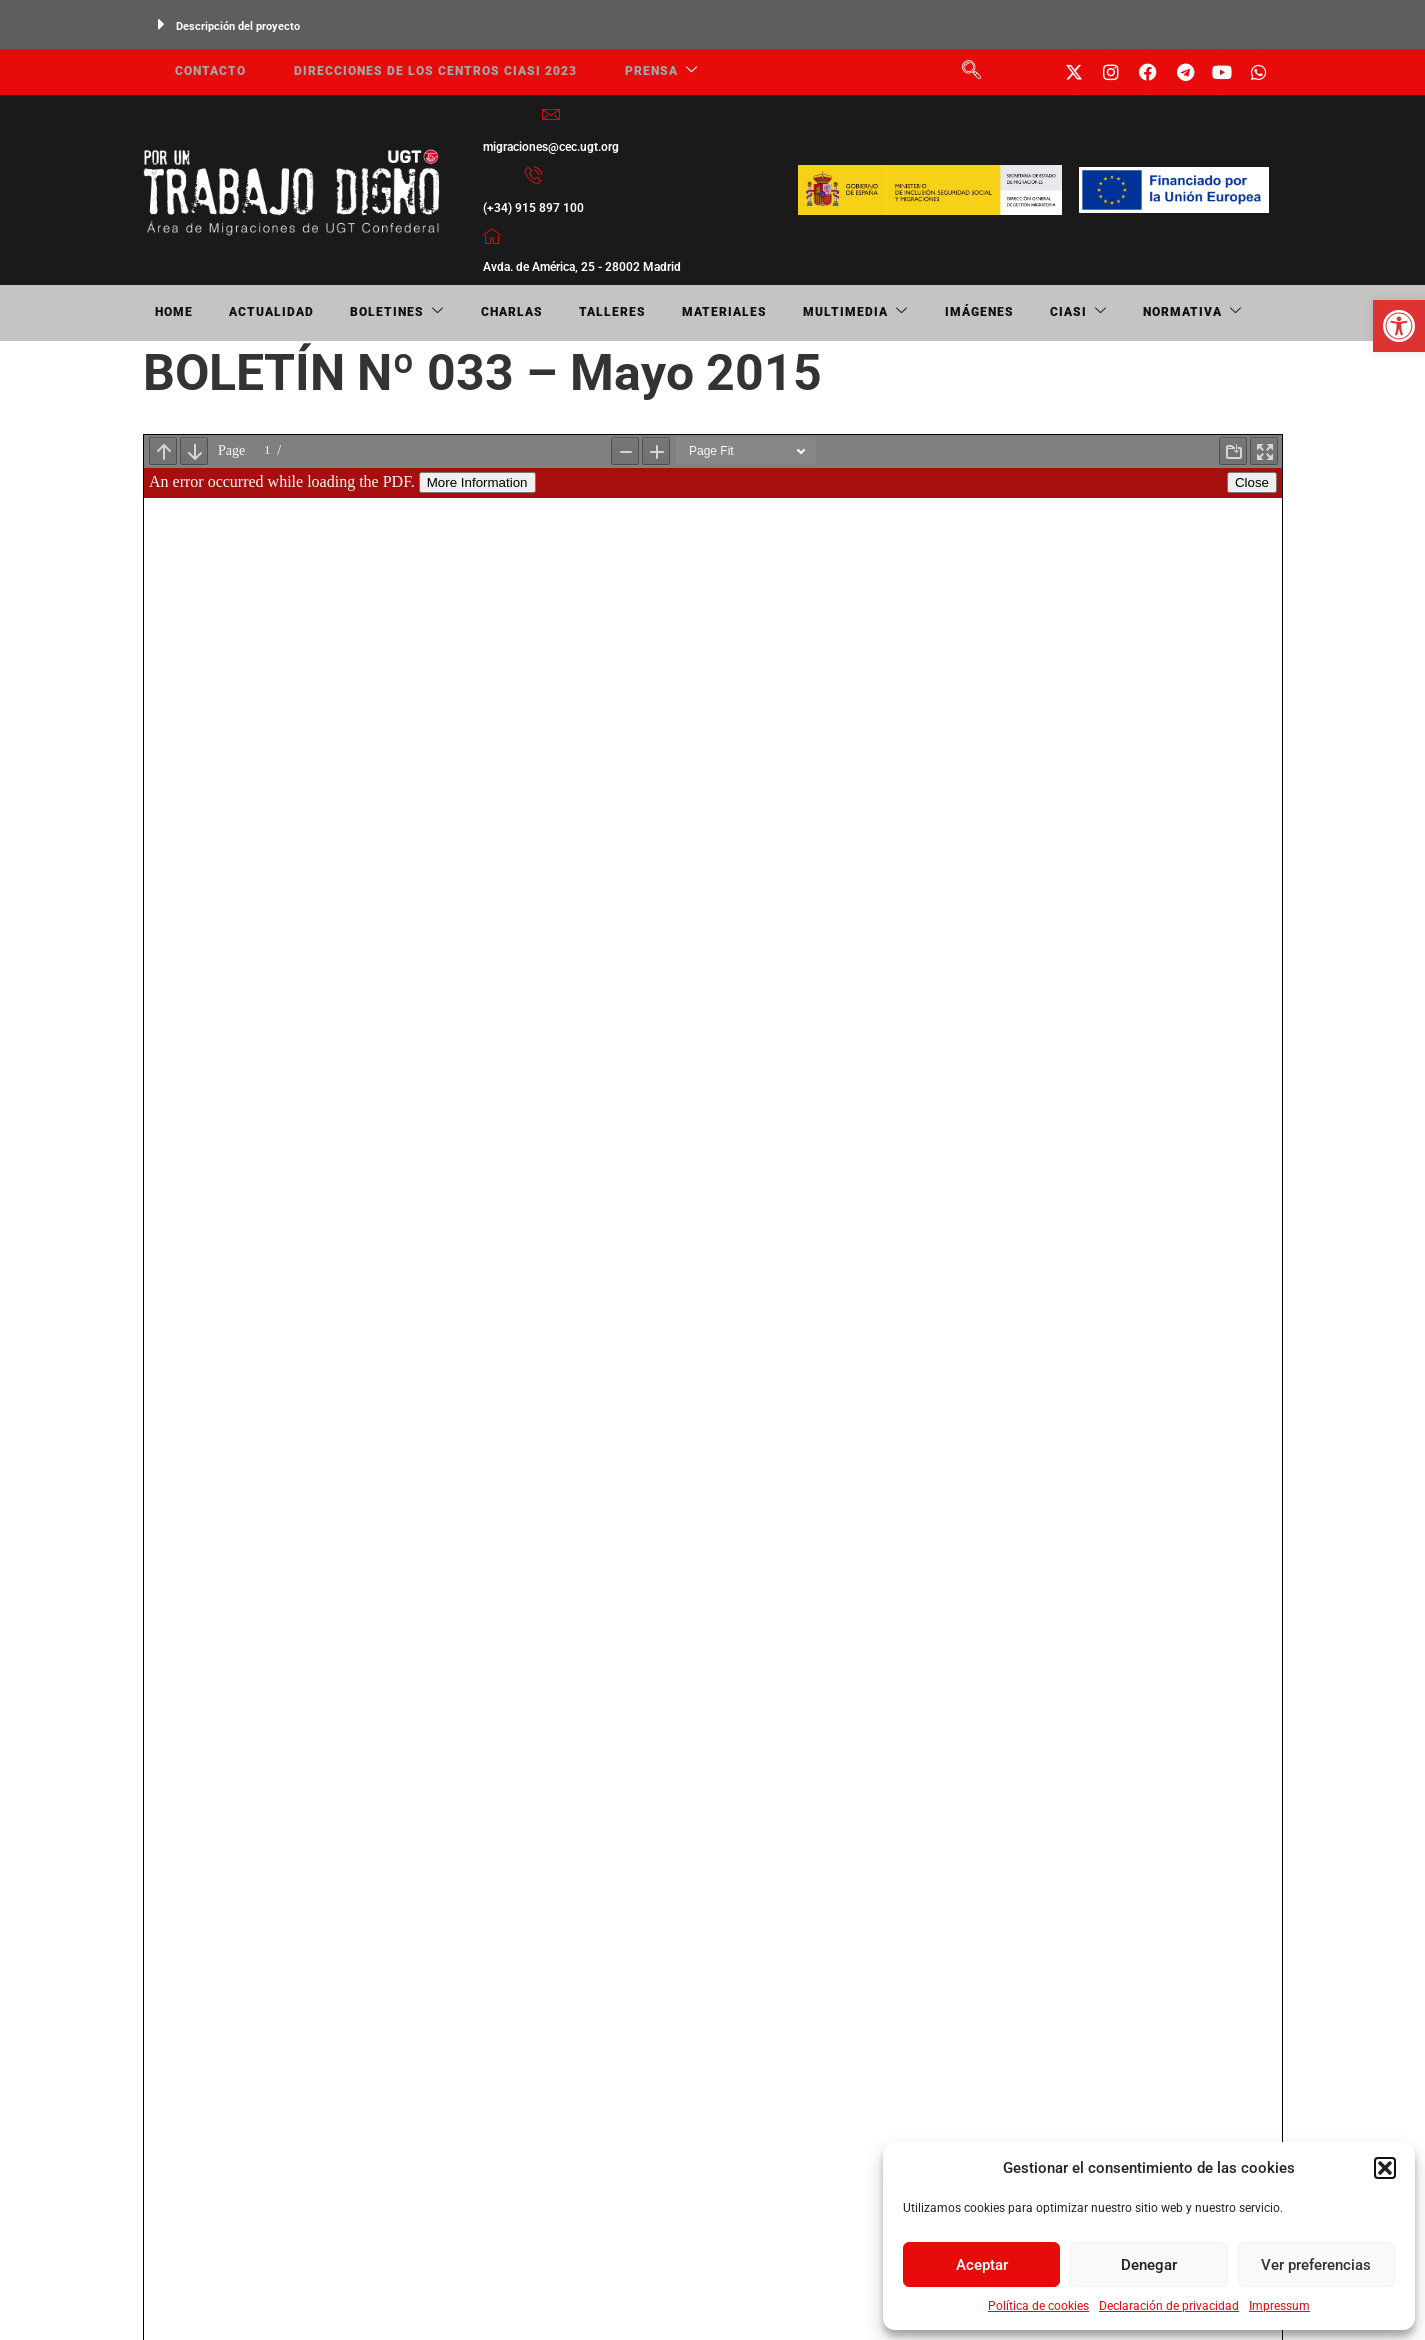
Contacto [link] (198, 72)
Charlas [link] (451, 313)
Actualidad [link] (243, 313)
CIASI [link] (936, 313)
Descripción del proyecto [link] (238, 26)
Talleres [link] (535, 313)
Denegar (1149, 2265)
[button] (1385, 2168)
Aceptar (982, 2265)
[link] (1399, 326)
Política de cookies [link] (1038, 2306)
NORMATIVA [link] (1034, 313)
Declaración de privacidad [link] (1169, 2306)
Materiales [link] (631, 313)
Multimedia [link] (746, 313)
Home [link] (162, 313)
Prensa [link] (633, 72)
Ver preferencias (1316, 2265)
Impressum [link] (1279, 2306)
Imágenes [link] (853, 313)
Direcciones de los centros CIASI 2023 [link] (415, 72)
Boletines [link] (353, 313)
